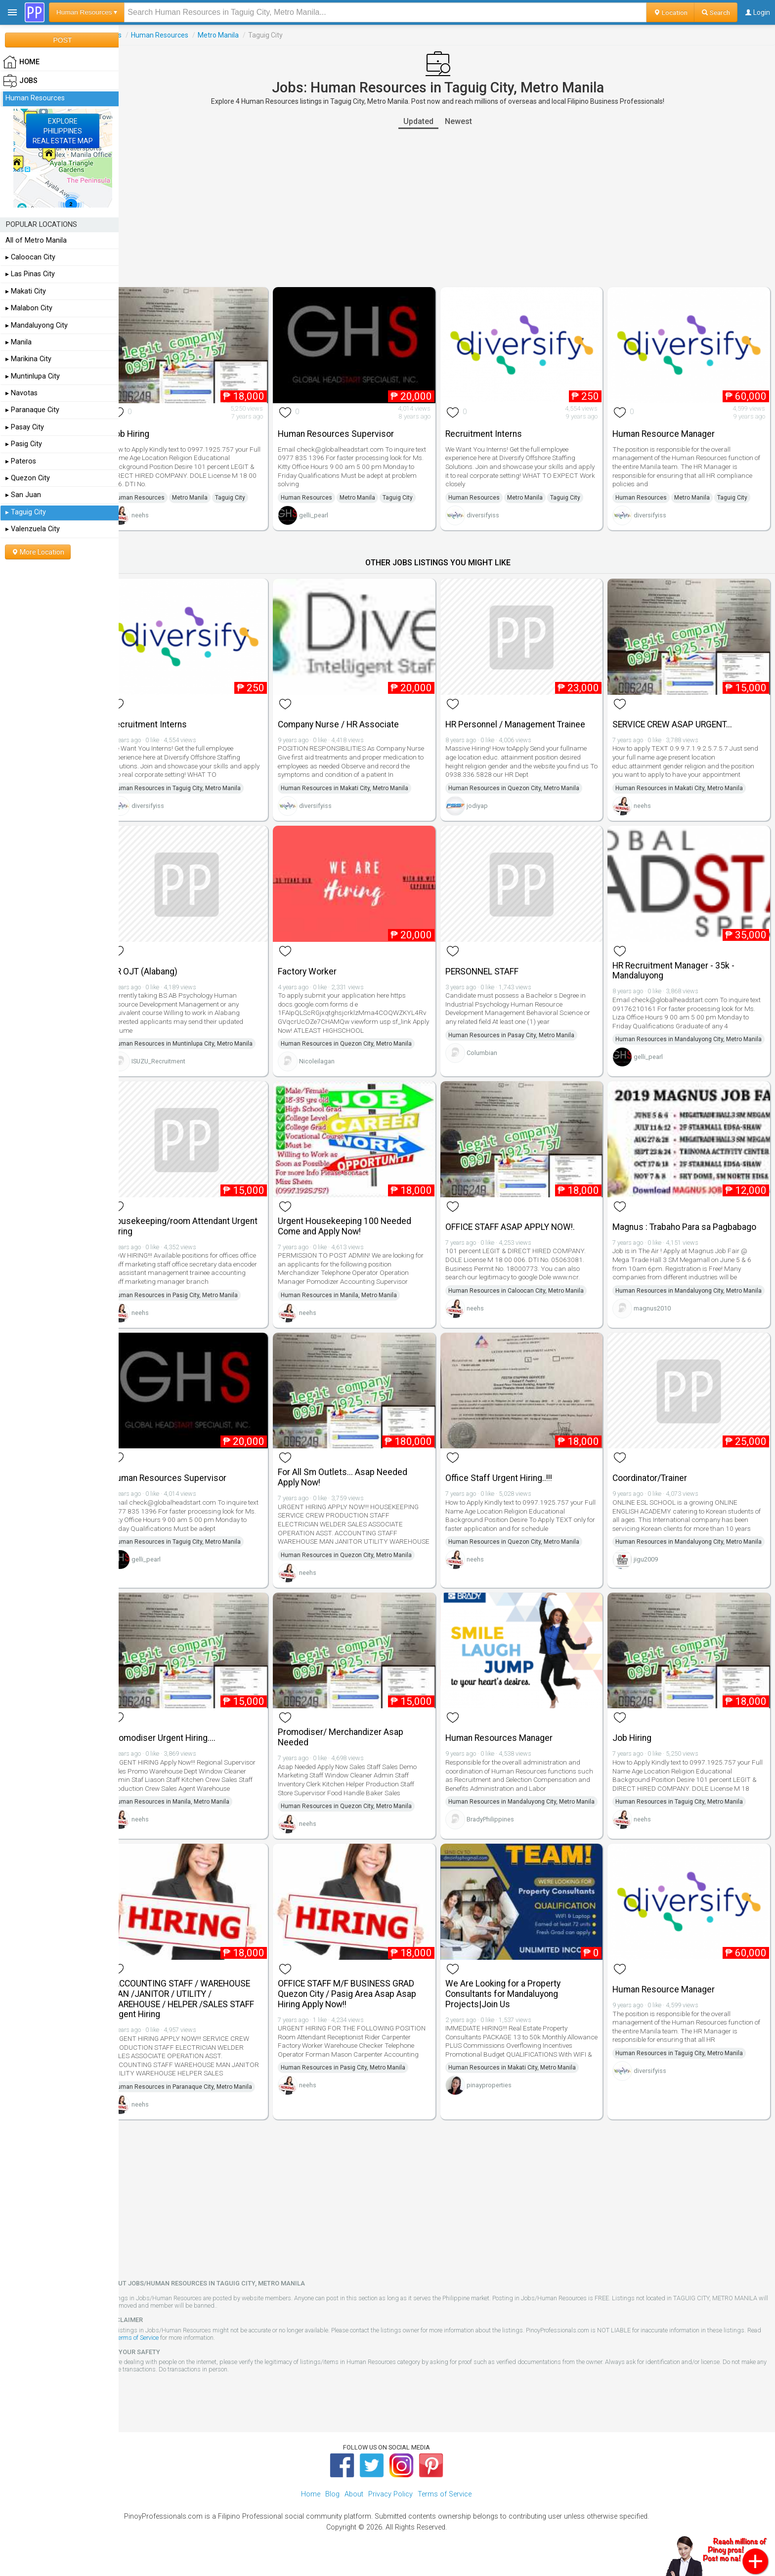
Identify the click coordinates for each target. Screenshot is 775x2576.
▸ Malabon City (28, 308)
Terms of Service (170, 2350)
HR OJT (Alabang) (162, 962)
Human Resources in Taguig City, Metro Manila (195, 781)
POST (62, 40)
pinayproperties (497, 2107)
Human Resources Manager (507, 1745)
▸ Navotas (21, 393)
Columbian (490, 1043)
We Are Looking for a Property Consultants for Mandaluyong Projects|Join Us (511, 2006)
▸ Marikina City (28, 359)
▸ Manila (18, 342)
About (353, 2507)
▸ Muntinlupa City (32, 376)
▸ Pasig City (23, 444)
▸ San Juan (23, 495)
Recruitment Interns (492, 430)
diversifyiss (491, 511)
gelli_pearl (327, 511)
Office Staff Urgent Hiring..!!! (507, 1480)
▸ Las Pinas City (30, 274)
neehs (158, 511)
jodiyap (486, 799)
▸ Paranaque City (32, 410)
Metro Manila (236, 35)
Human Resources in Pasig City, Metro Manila (193, 1291)
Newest (467, 121)
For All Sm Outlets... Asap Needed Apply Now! (356, 1479)
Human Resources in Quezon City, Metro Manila (522, 781)
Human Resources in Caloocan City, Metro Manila (525, 1286)
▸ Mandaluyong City (36, 325)
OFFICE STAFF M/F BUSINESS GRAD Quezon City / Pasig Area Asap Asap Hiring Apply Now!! (361, 2006)
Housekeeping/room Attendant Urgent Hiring (202, 1222)
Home (310, 2507)
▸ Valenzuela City (32, 529)
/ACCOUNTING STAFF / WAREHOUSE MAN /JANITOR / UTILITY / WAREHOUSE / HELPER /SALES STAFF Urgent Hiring (200, 2011)
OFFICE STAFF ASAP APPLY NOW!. (519, 1223)
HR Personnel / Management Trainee (524, 718)
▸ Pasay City (24, 427)
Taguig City (248, 494)
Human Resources (178, 35)
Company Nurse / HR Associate (352, 718)
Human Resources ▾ (86, 12)
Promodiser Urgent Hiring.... (181, 1745)
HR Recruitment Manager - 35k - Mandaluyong (678, 961)
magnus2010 (657, 1317)
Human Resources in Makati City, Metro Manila (358, 781)
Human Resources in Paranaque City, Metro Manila (200, 2099)
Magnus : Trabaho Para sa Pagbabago (689, 1223)
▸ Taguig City (25, 512)
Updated (428, 121)
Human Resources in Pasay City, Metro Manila (520, 1025)
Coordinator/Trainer (654, 1480)
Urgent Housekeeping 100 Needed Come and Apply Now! (358, 1222)
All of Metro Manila (36, 240)
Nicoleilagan (330, 1052)
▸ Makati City (25, 291)
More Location (37, 552)
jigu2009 (651, 1574)
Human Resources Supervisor (350, 430)
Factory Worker (321, 962)
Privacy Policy (390, 2507)
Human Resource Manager (668, 430)
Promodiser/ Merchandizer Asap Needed (354, 1744)
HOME (21, 62)
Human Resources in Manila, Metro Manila (353, 1291)
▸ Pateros (20, 461)
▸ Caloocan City (30, 257)
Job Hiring (148, 430)
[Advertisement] (446, 208)
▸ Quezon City (27, 478)
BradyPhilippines (499, 1840)
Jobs (132, 35)
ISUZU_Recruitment (177, 1052)
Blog (332, 2507)
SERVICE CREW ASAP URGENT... (677, 718)
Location (670, 12)
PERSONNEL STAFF (490, 962)
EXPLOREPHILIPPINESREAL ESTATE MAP (63, 131)
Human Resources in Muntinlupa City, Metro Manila (201, 1034)
